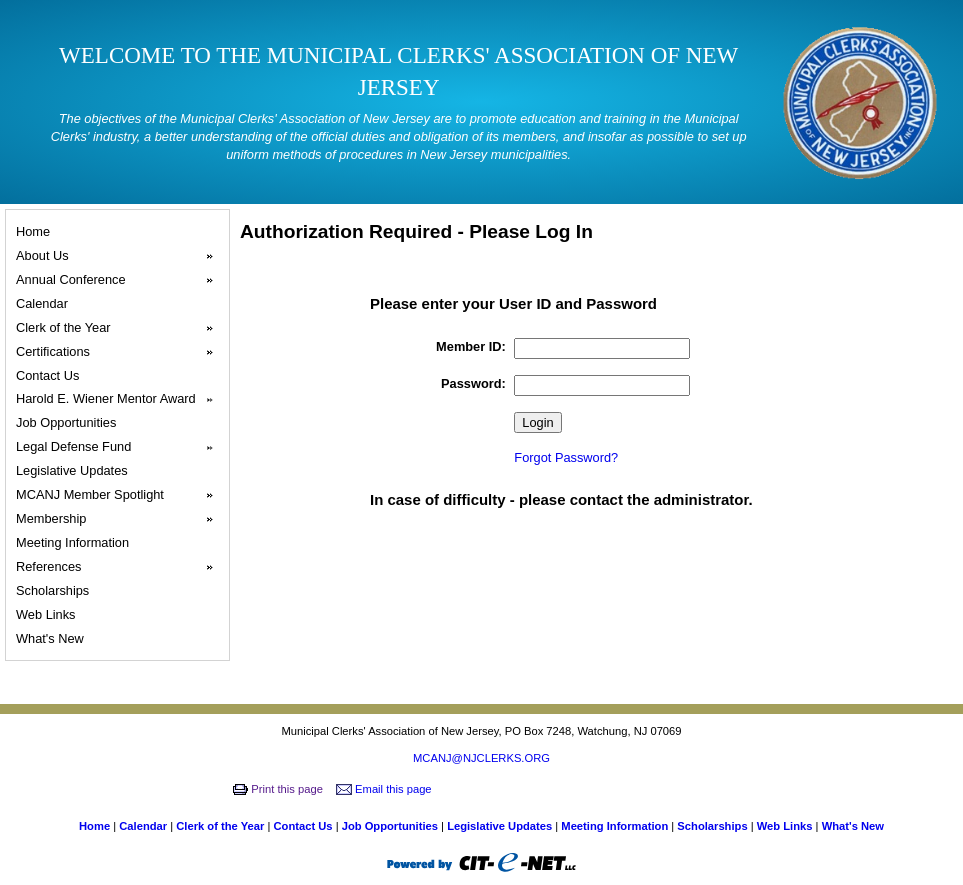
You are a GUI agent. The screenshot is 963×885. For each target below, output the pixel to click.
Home (36, 231)
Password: (473, 383)
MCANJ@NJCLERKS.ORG (481, 758)
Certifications (120, 352)
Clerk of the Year (120, 328)
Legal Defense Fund (120, 447)
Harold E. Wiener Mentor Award (120, 399)
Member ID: (471, 346)
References (120, 567)
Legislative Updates (74, 470)
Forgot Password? (566, 457)
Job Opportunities (69, 422)
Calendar (45, 303)
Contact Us (50, 375)
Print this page (279, 789)
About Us (120, 256)
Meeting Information (75, 542)
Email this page (385, 789)
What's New (52, 638)
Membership (120, 519)
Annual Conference (120, 280)
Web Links (48, 614)
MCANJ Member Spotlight (120, 495)
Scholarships (55, 590)
